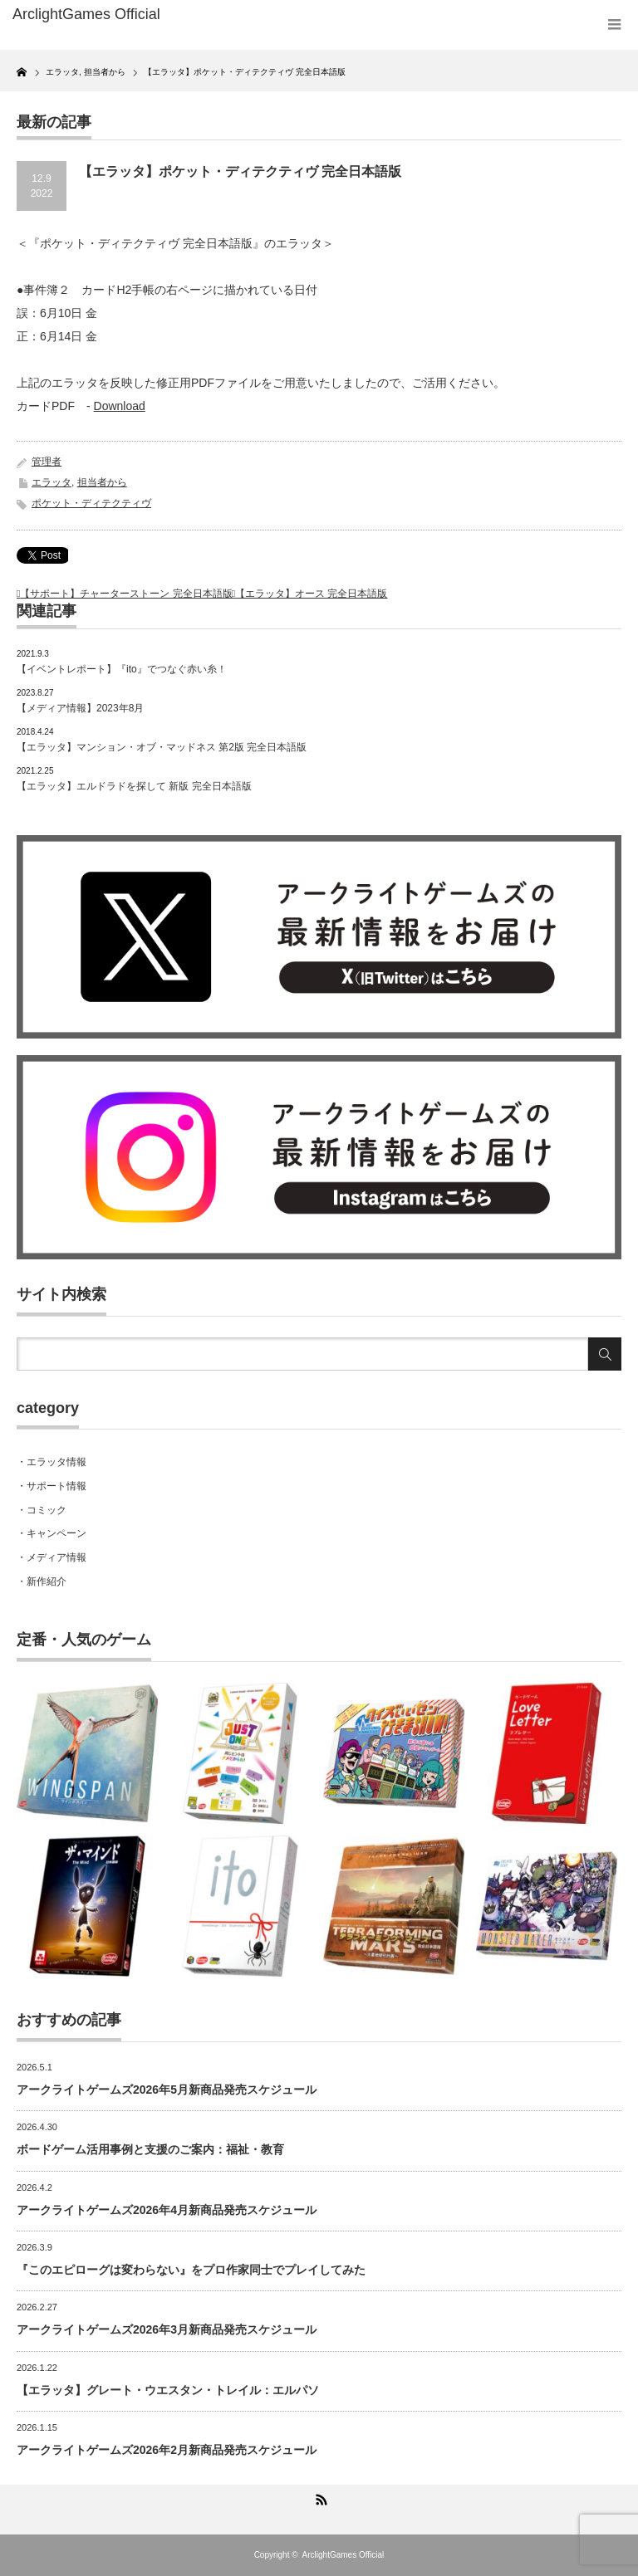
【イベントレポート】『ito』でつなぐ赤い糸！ (122, 669)
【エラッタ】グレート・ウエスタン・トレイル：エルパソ (168, 2390)
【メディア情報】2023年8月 (80, 708)
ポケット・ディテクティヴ (91, 503)
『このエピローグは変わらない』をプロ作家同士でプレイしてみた (191, 2269)
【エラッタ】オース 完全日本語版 (311, 593)
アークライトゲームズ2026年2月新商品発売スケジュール (167, 2449)
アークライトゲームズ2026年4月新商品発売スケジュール (167, 2210)
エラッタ (51, 482)
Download (119, 406)
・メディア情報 (51, 1557)
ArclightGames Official (343, 2554)
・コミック (41, 1510)
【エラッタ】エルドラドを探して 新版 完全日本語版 (134, 786)
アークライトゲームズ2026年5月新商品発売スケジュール (167, 2089)
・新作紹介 (41, 1581)
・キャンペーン (51, 1533)
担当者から (102, 482)
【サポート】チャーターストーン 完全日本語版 (126, 593)
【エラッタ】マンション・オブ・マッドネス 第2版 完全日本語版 (162, 747)
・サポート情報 (51, 1486)
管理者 (46, 461)
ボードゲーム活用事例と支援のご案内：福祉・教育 (150, 2149)
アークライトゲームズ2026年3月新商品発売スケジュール (167, 2329)
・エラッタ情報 (51, 1462)
